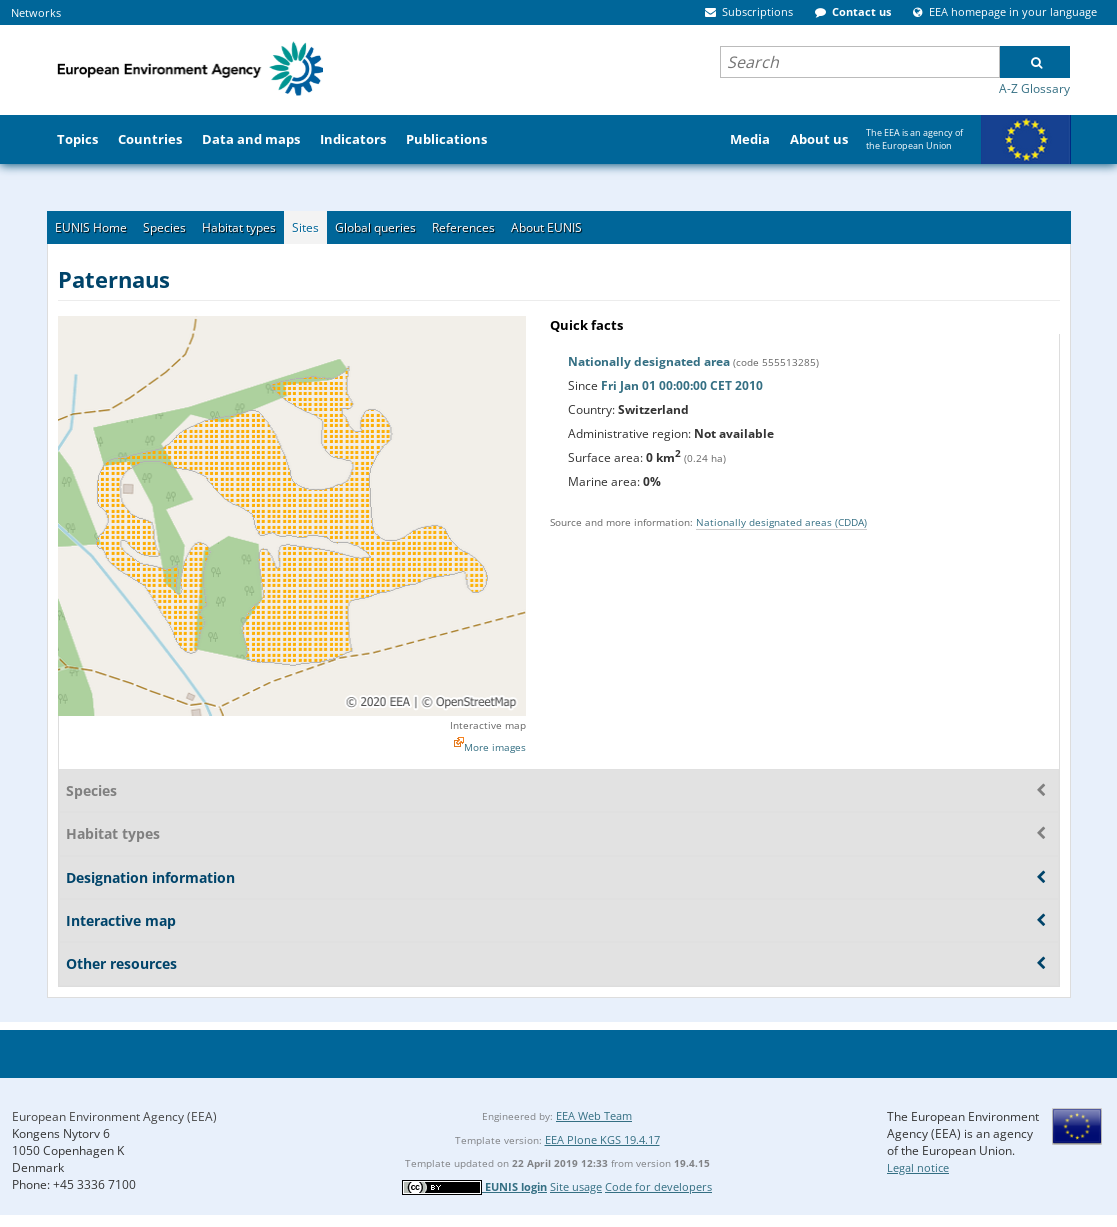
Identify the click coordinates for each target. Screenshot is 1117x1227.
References (463, 227)
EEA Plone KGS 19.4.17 (602, 1139)
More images (495, 747)
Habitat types (239, 227)
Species (164, 227)
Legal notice (918, 1167)
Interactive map (488, 725)
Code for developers (658, 1186)
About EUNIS (546, 227)
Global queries (375, 227)
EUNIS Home (91, 227)
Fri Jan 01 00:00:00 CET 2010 (682, 385)
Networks (36, 12)
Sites (305, 227)
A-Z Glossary (1034, 88)
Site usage (576, 1186)
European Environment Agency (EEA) (114, 1116)
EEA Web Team (594, 1115)
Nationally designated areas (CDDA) (781, 522)
